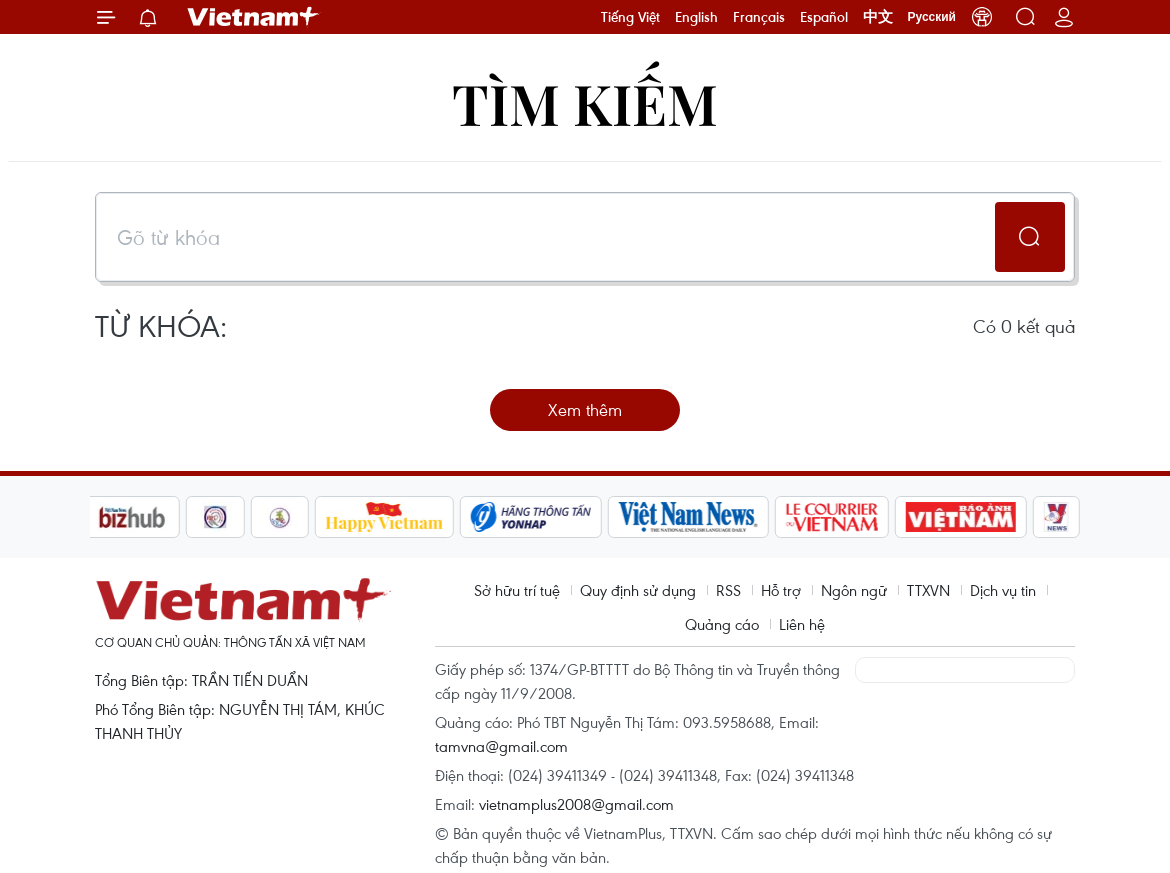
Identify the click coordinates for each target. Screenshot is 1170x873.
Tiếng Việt (630, 17)
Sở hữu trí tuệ (517, 590)
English (696, 17)
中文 (878, 17)
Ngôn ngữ (854, 590)
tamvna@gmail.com (501, 746)
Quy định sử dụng (638, 590)
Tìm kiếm (585, 102)
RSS (728, 590)
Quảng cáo (722, 624)
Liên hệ (802, 624)
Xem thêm (585, 409)
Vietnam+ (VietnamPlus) (254, 17)
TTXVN (928, 590)
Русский (932, 17)
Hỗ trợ (781, 590)
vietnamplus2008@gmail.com (576, 804)
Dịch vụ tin (1003, 590)
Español (824, 17)
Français (759, 17)
